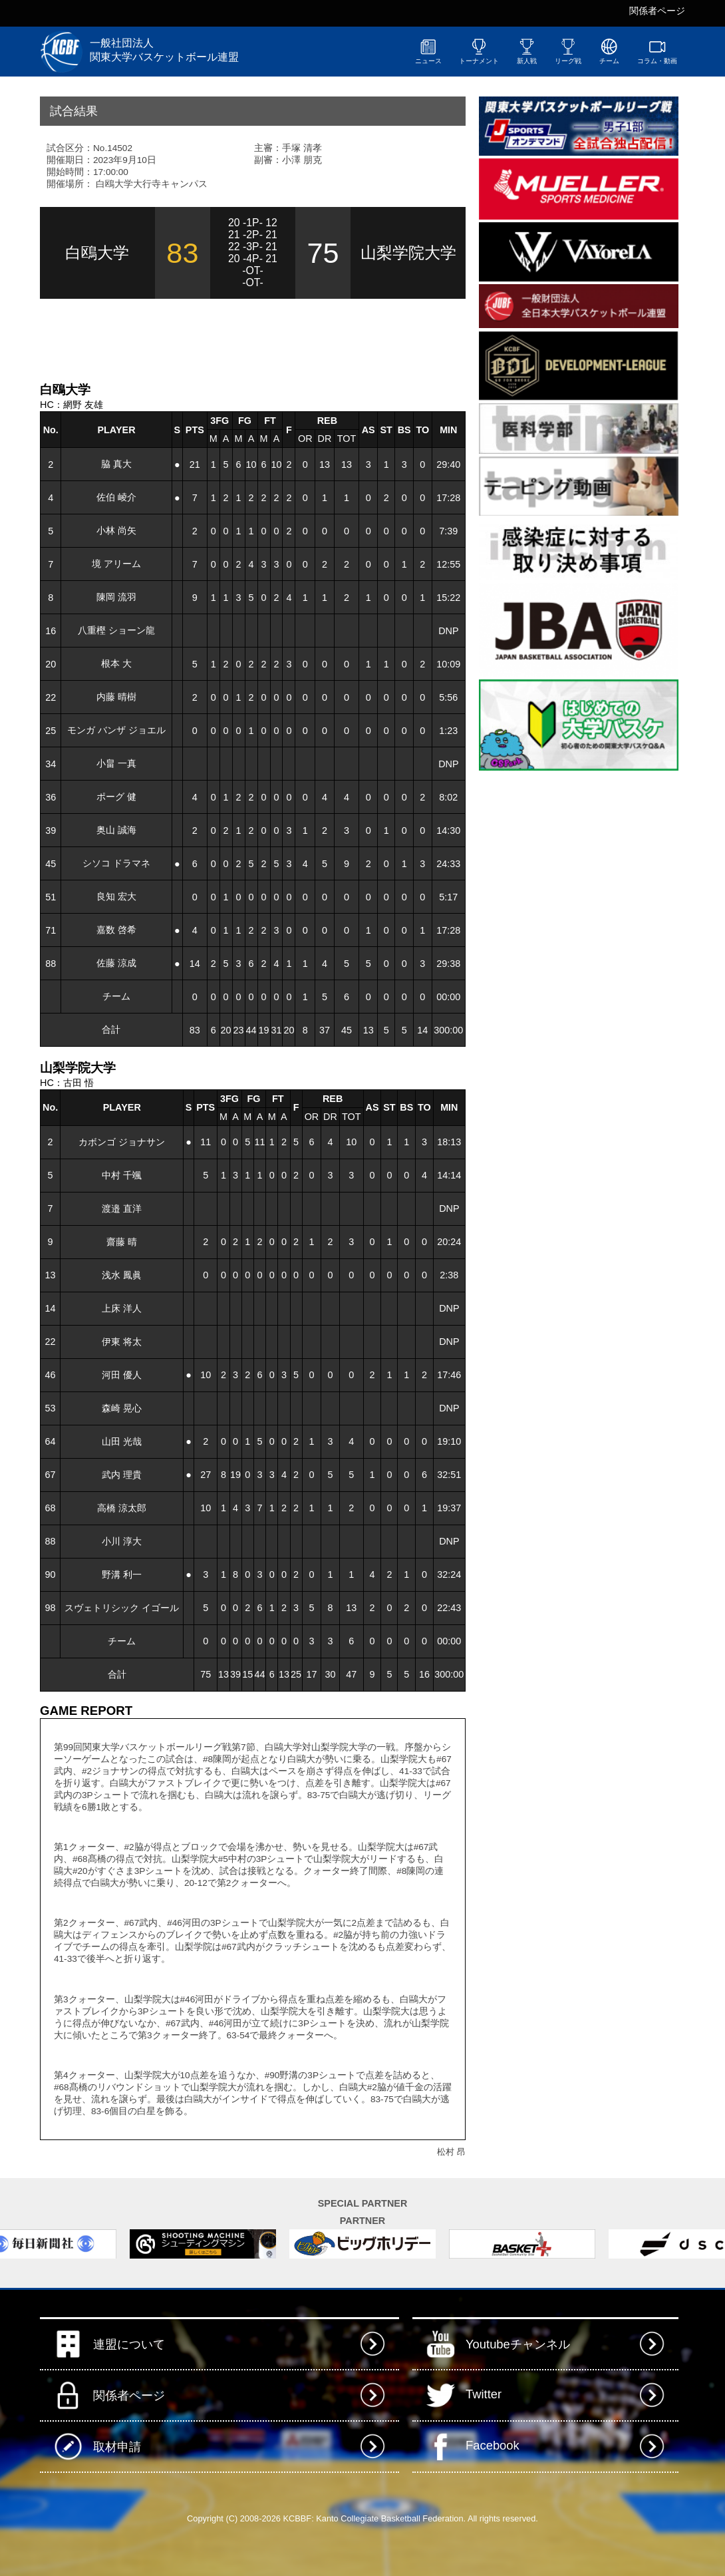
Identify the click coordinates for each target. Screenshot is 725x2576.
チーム (609, 51)
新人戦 (527, 51)
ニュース (428, 51)
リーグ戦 (568, 51)
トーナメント (479, 51)
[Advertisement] (195, 339)
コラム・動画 (657, 51)
